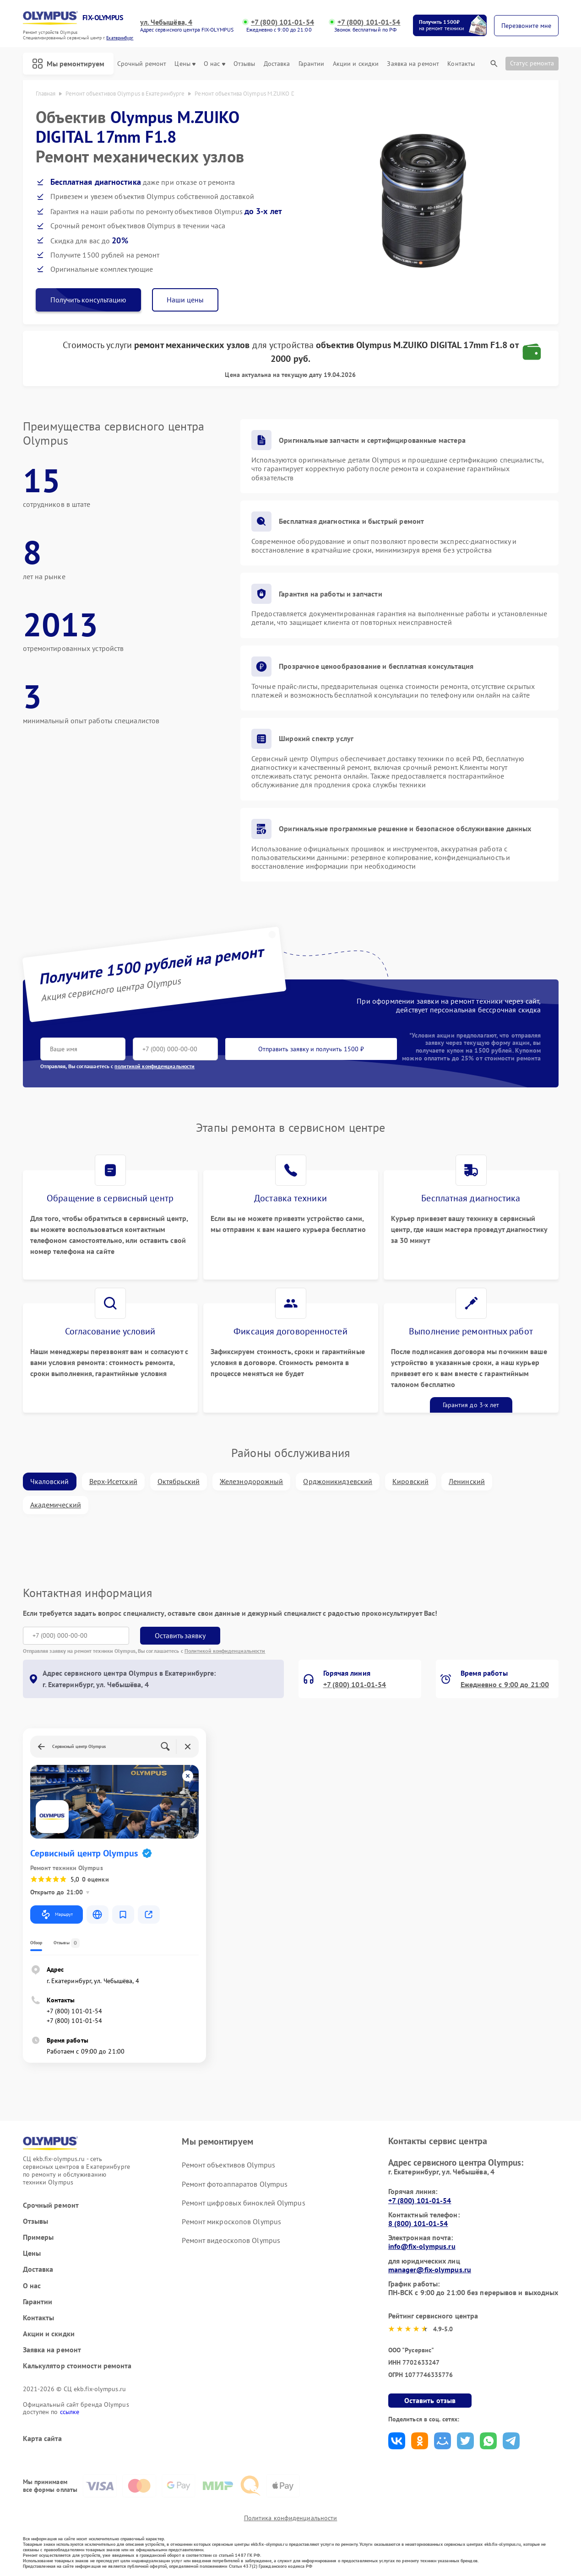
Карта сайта (42, 2438)
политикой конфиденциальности (154, 1066)
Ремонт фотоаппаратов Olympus (235, 2184)
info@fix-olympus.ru (422, 2246)
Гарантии (312, 64)
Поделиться (396, 2440)
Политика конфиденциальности (290, 2518)
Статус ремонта (532, 63)
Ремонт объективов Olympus (228, 2164)
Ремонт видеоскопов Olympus (231, 2240)
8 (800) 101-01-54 (418, 2223)
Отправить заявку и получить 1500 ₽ (311, 1049)
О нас (214, 64)
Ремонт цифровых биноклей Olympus (243, 2202)
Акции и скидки (356, 64)
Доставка (277, 64)
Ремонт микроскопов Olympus (231, 2221)
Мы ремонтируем (68, 63)
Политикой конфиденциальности (225, 1650)
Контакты (461, 64)
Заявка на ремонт (413, 64)
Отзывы (244, 64)
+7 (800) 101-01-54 (282, 22)
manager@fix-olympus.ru (429, 2269)
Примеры (38, 2237)
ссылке (70, 2412)
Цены (184, 64)
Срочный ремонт (141, 64)
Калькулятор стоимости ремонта (77, 2365)
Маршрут (56, 1914)
